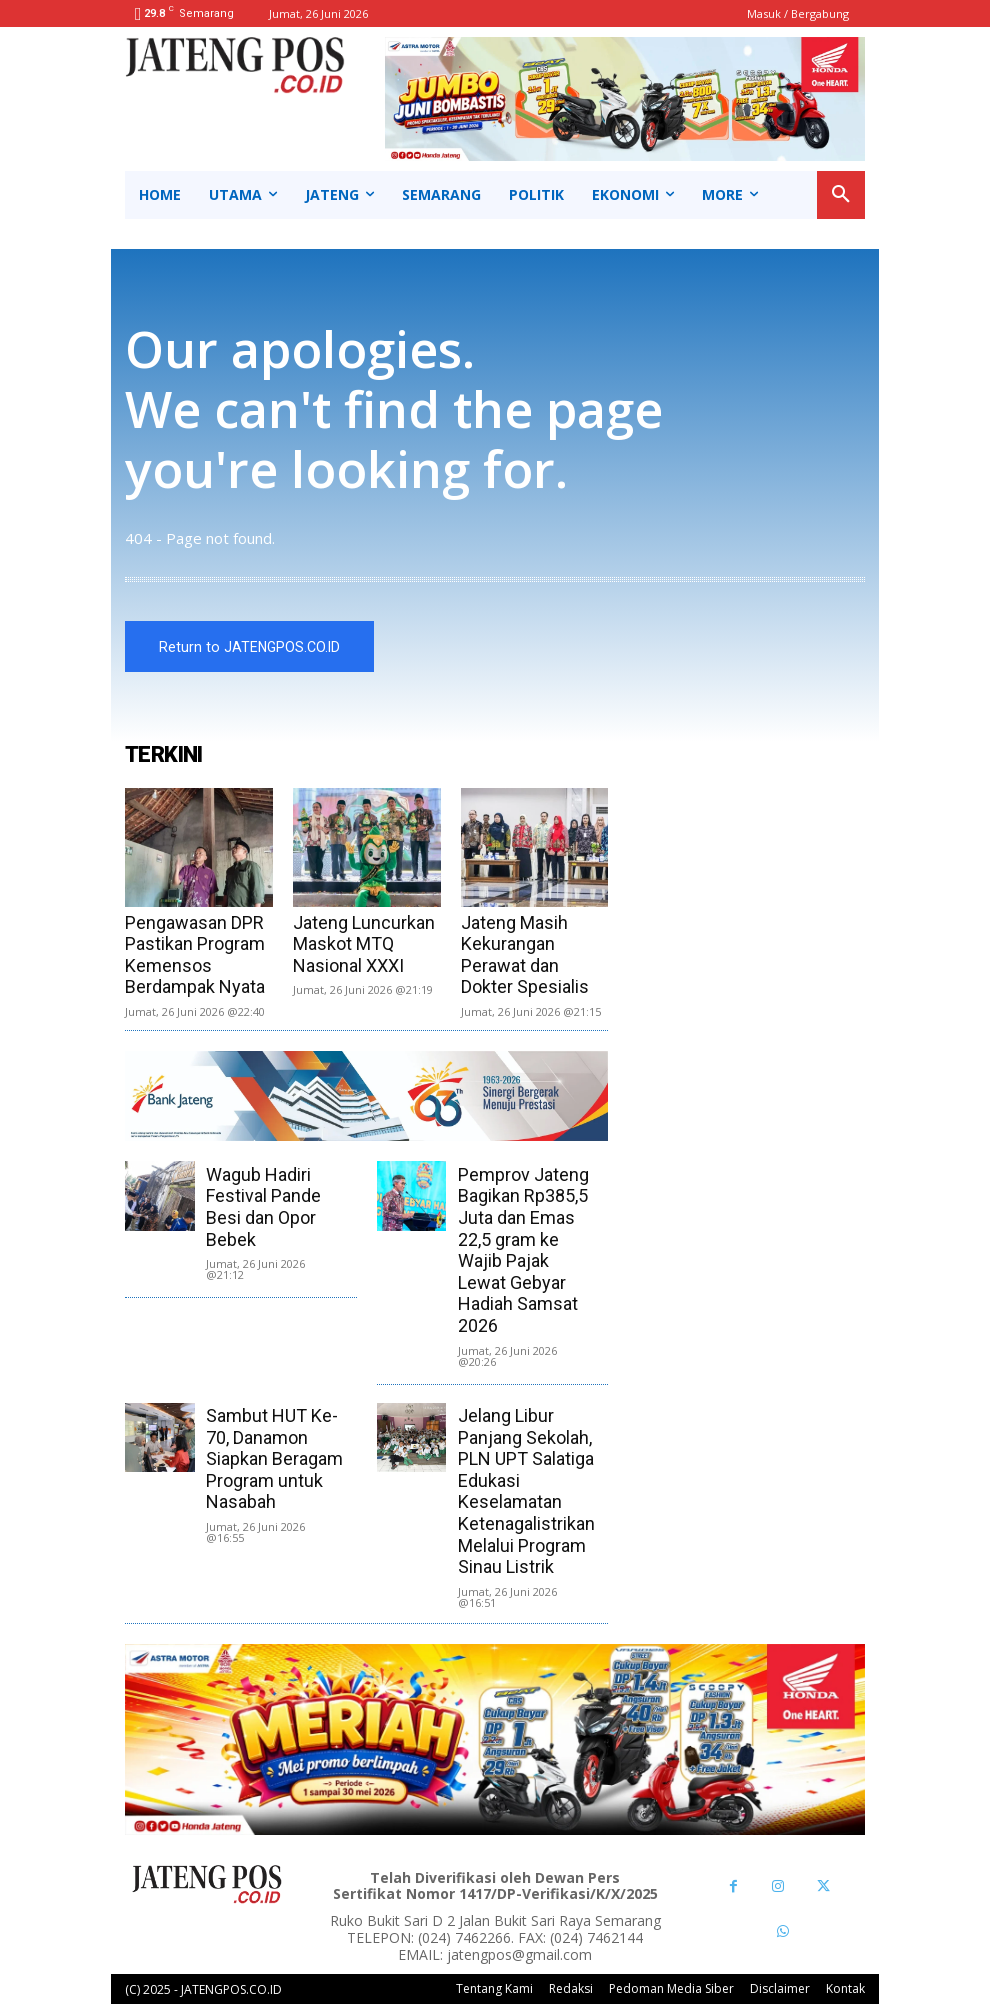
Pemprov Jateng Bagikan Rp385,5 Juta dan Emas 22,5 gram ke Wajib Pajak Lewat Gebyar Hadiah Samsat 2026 (523, 1250)
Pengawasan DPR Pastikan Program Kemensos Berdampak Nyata (195, 955)
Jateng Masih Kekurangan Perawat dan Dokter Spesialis (525, 955)
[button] (841, 195)
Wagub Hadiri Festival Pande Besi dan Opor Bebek (263, 1207)
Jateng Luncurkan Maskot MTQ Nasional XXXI (364, 944)
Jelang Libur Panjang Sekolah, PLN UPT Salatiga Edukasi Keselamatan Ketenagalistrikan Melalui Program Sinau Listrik (526, 1491)
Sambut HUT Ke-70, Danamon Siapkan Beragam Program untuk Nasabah (274, 1458)
